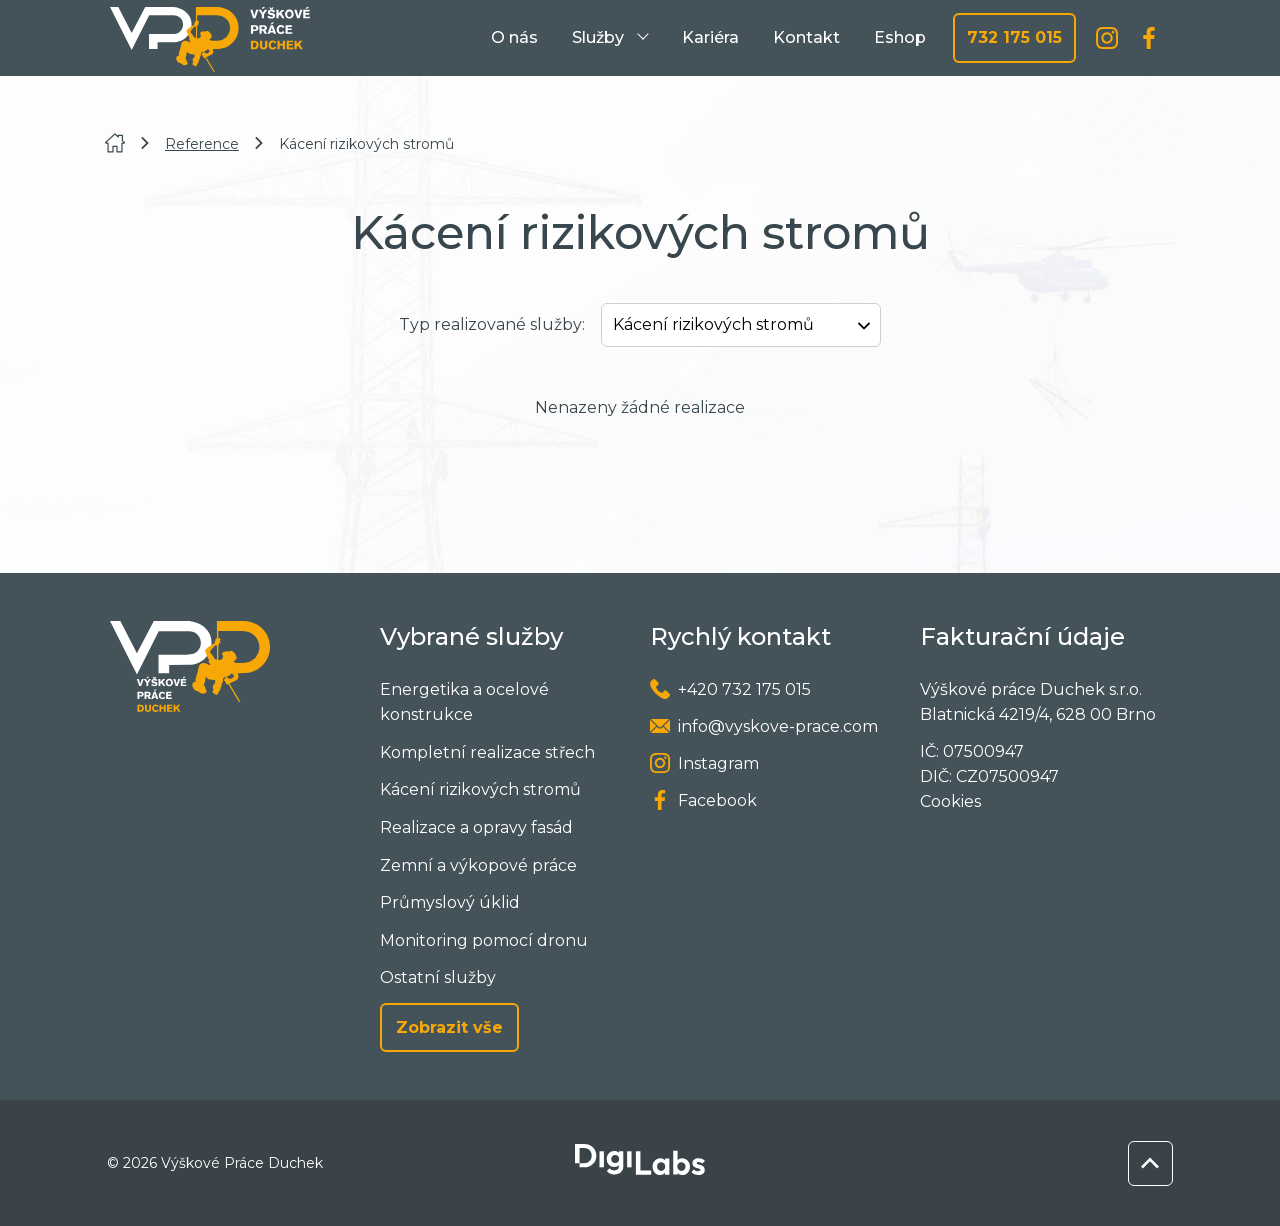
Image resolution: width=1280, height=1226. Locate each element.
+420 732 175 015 (744, 689)
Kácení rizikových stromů (480, 789)
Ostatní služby (438, 977)
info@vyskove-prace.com (778, 726)
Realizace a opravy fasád (476, 827)
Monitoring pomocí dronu (484, 940)
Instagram (718, 763)
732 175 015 (1014, 37)
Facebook (717, 800)
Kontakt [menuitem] (806, 37)
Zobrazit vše (449, 1027)
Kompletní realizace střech (487, 752)
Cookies (950, 801)
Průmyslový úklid (450, 902)
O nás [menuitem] (514, 37)
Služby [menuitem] (600, 37)
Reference (202, 144)
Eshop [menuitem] (900, 37)
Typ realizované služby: (492, 324)
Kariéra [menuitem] (710, 37)
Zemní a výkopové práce (478, 865)
